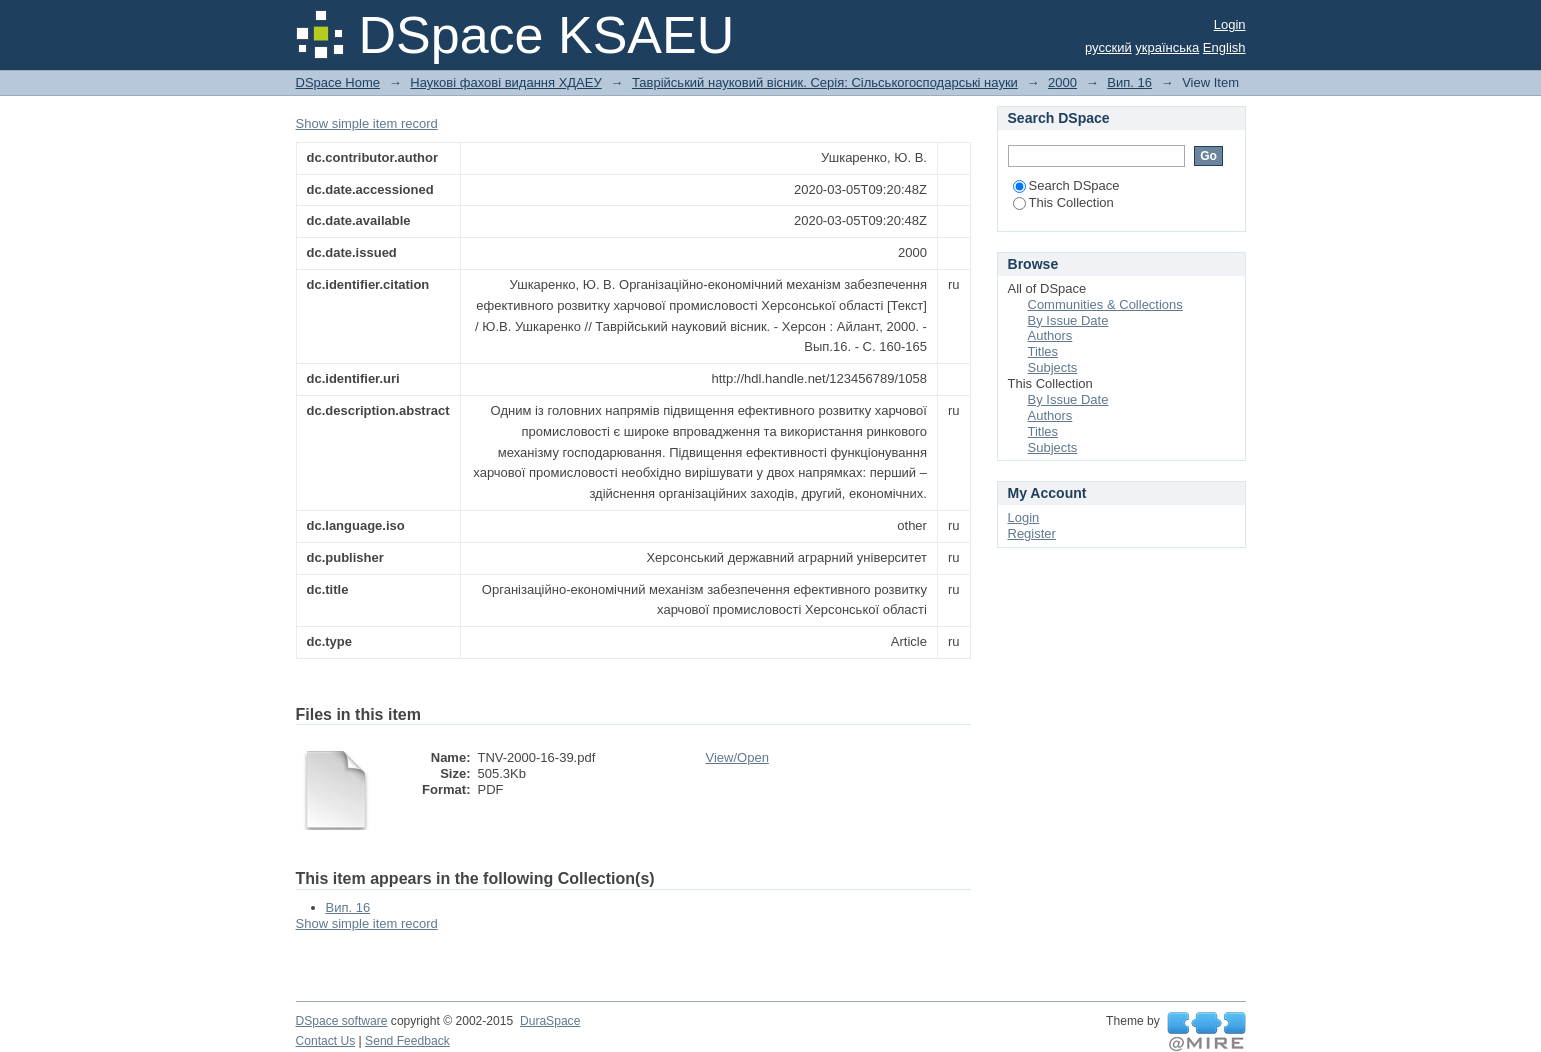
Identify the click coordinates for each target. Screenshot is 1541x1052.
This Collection (1063, 202)
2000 (1062, 82)
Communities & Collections (1105, 304)
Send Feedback (407, 1041)
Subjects (1053, 367)
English (1224, 47)
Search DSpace (1066, 185)
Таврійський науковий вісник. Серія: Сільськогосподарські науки (825, 82)
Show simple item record (367, 123)
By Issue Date (1068, 320)
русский (1108, 47)
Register (1032, 533)
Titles (1043, 351)
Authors (1050, 335)
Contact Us (326, 1041)
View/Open (737, 757)
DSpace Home (338, 82)
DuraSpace (550, 1021)
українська (1167, 47)
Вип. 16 (1129, 82)
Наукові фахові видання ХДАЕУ (505, 82)
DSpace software (342, 1021)
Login (1230, 24)
